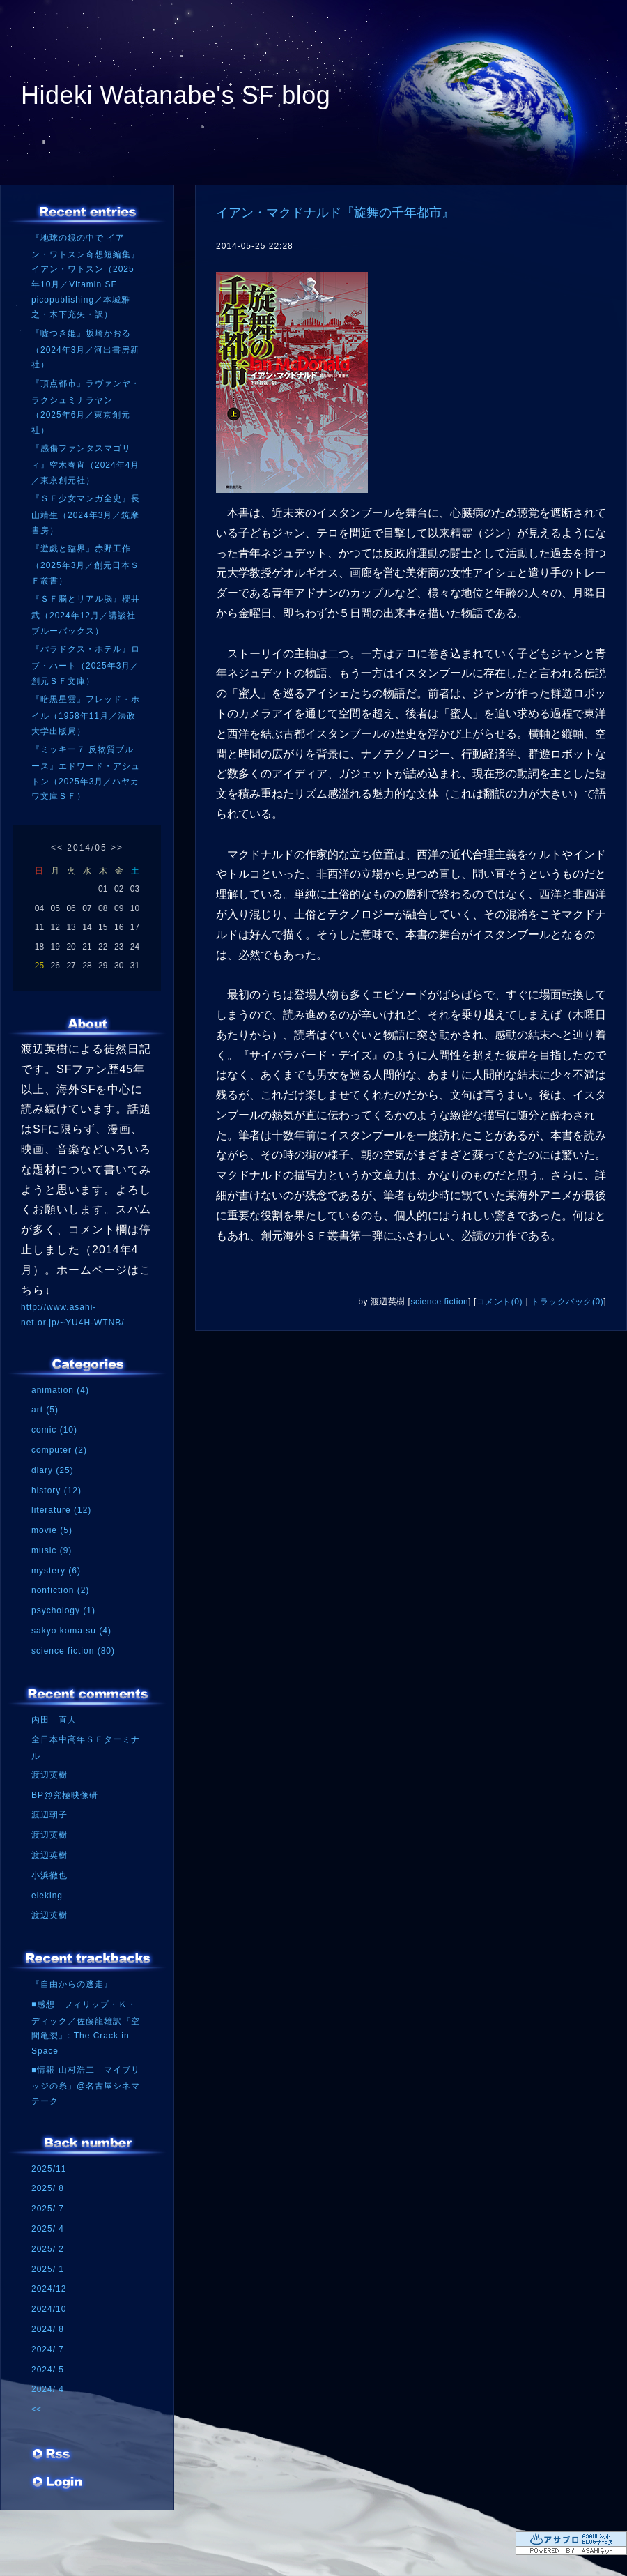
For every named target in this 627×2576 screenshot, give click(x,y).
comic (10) (54, 1430)
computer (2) (59, 1450)
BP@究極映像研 (64, 1795)
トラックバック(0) (567, 1301)
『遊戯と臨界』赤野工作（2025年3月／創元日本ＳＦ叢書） (85, 564)
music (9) (51, 1550)
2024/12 (48, 2289)
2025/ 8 (47, 2188)
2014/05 (87, 848)
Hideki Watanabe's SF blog (175, 95)
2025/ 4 (47, 2229)
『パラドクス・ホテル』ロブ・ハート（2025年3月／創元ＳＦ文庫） (85, 664)
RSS (52, 2459)
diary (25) (52, 1470)
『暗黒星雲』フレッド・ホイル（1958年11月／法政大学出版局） (85, 715)
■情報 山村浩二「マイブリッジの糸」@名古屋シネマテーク (85, 2085)
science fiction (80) (73, 1651)
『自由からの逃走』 (72, 1984)
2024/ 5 (47, 2370)
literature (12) (61, 1510)
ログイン (57, 2486)
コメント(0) (499, 1301)
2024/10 (48, 2309)
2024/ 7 (47, 2349)
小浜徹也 (49, 1875)
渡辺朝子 (49, 1815)
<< (57, 848)
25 (39, 965)
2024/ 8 (47, 2329)
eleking (47, 1895)
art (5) (45, 1410)
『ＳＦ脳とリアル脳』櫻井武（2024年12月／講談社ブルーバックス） (85, 614)
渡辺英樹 (49, 1775)
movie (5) (51, 1530)
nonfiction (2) (60, 1590)
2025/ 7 (47, 2208)
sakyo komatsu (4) (71, 1631)
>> (117, 848)
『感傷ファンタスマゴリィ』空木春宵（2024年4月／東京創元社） (85, 464)
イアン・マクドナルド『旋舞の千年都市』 (335, 213)
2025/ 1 (47, 2269)
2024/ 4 (47, 2389)
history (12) (56, 1490)
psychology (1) (63, 1610)
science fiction (439, 1301)
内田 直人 (54, 1720)
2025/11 (48, 2169)
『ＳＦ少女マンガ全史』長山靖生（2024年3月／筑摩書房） (85, 514)
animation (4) (60, 1390)
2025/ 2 (47, 2249)
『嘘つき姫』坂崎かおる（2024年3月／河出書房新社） (85, 348)
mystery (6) (56, 1571)
